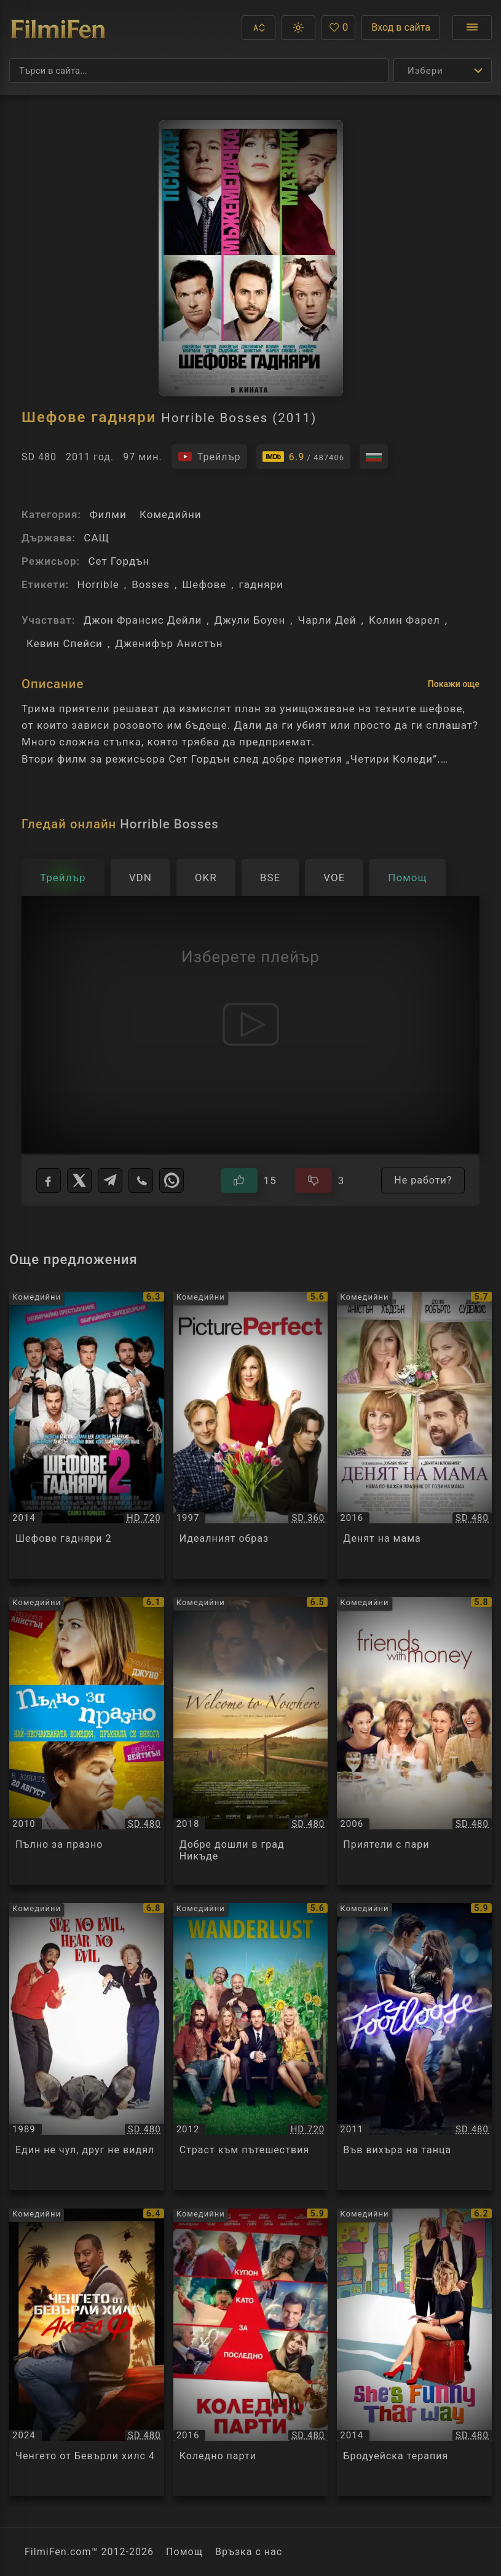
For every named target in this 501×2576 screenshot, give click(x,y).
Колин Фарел (404, 620)
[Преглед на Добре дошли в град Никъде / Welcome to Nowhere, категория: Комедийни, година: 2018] (250, 1741)
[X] (79, 1180)
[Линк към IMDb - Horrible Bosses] (303, 456)
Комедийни (171, 514)
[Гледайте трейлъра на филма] (209, 456)
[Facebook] (48, 1180)
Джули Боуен (250, 620)
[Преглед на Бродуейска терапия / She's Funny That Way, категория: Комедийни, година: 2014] (414, 2352)
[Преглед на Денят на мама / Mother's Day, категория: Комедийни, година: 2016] (414, 1435)
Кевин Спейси (64, 643)
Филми (107, 514)
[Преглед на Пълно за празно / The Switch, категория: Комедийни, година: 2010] (86, 1741)
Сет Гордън (118, 561)
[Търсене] (199, 70)
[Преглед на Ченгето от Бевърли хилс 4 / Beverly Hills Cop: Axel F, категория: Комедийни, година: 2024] (86, 2352)
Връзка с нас (248, 2552)
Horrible (98, 584)
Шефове (204, 584)
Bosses (151, 584)
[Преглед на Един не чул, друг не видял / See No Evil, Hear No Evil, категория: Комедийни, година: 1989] (86, 2047)
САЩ (96, 538)
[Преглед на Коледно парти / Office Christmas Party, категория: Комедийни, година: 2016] (250, 2352)
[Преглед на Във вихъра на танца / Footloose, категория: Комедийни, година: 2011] (414, 2047)
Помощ (184, 2552)
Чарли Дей (327, 620)
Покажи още (453, 684)
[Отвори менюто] (472, 27)
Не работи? (423, 1180)
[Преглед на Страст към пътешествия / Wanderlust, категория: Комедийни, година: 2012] (250, 2047)
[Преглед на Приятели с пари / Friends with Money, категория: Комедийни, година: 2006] (414, 1741)
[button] (258, 27)
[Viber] (140, 1180)
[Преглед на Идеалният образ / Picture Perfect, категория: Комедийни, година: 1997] (250, 1435)
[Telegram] (110, 1180)
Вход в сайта (400, 27)
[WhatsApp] (171, 1180)
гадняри (261, 584)
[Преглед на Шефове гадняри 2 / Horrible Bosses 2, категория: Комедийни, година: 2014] (86, 1435)
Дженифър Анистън (169, 643)
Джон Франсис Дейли (143, 620)
